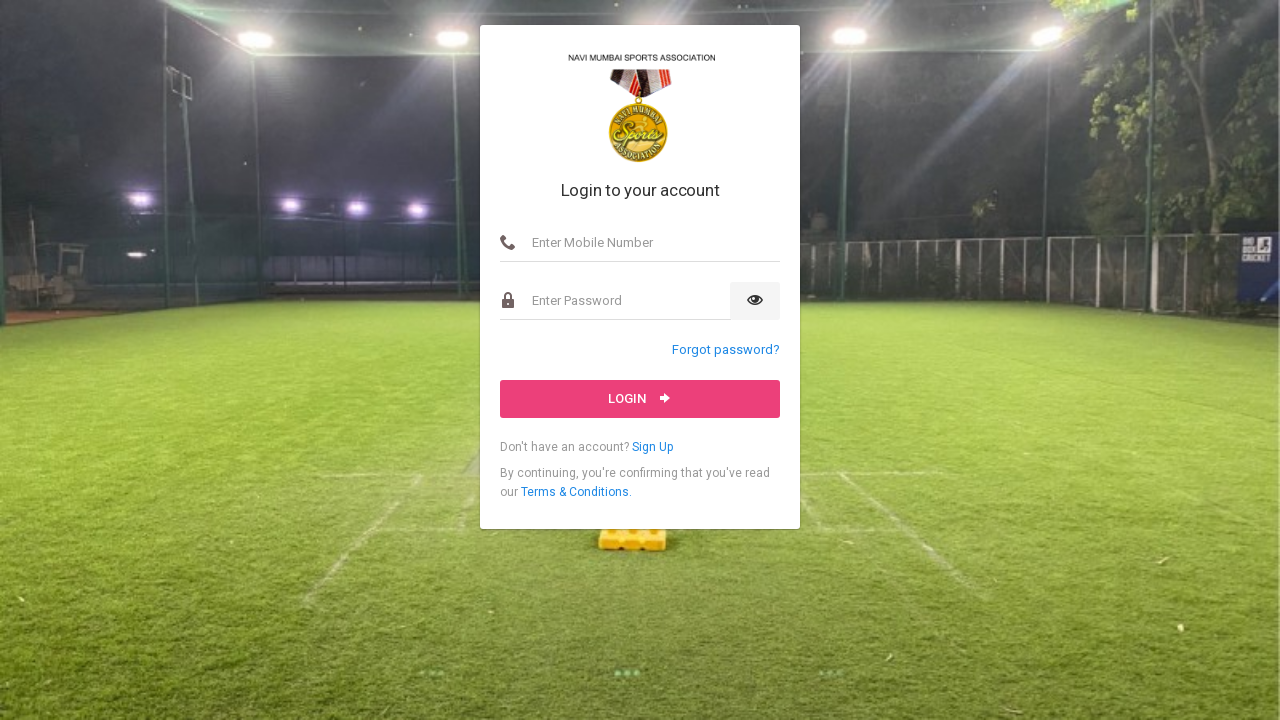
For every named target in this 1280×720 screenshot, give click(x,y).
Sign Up (652, 447)
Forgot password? (726, 349)
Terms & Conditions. (576, 492)
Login (640, 398)
